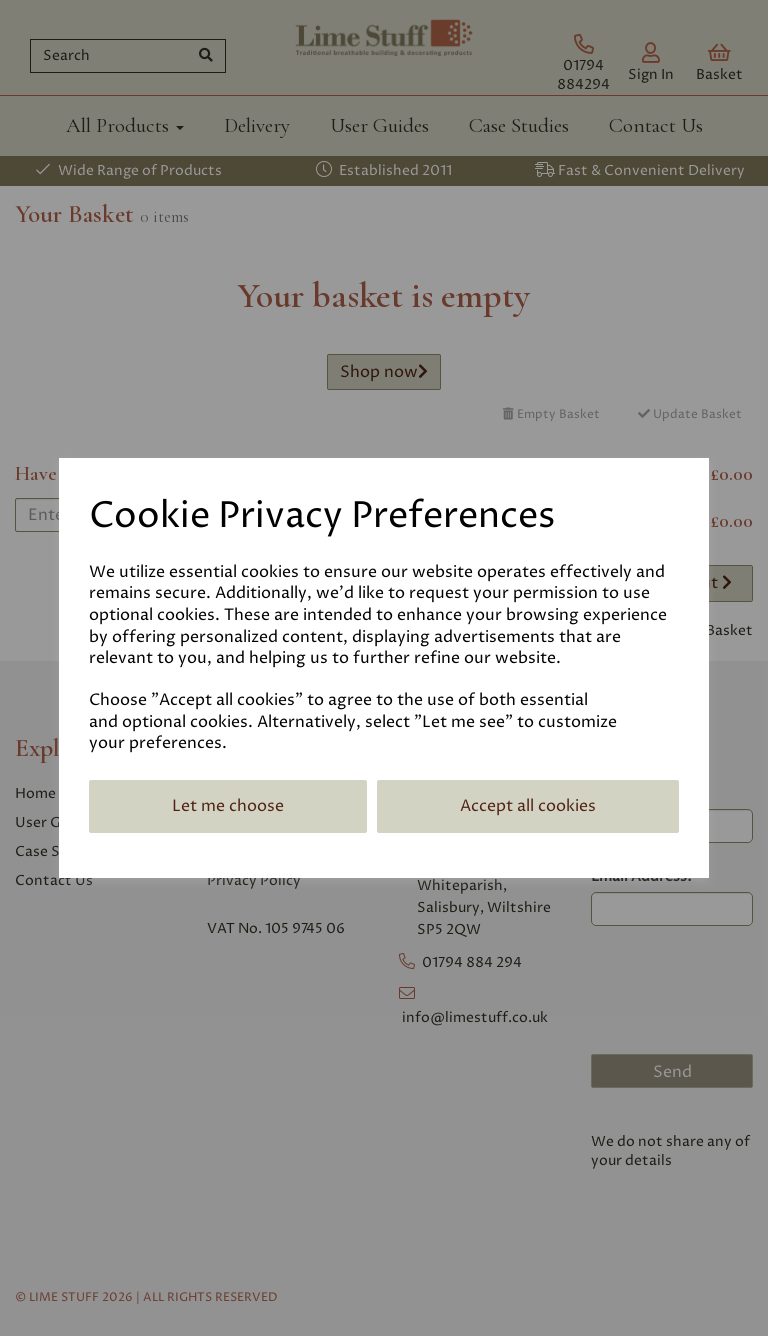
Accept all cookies (528, 806)
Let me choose (228, 806)
